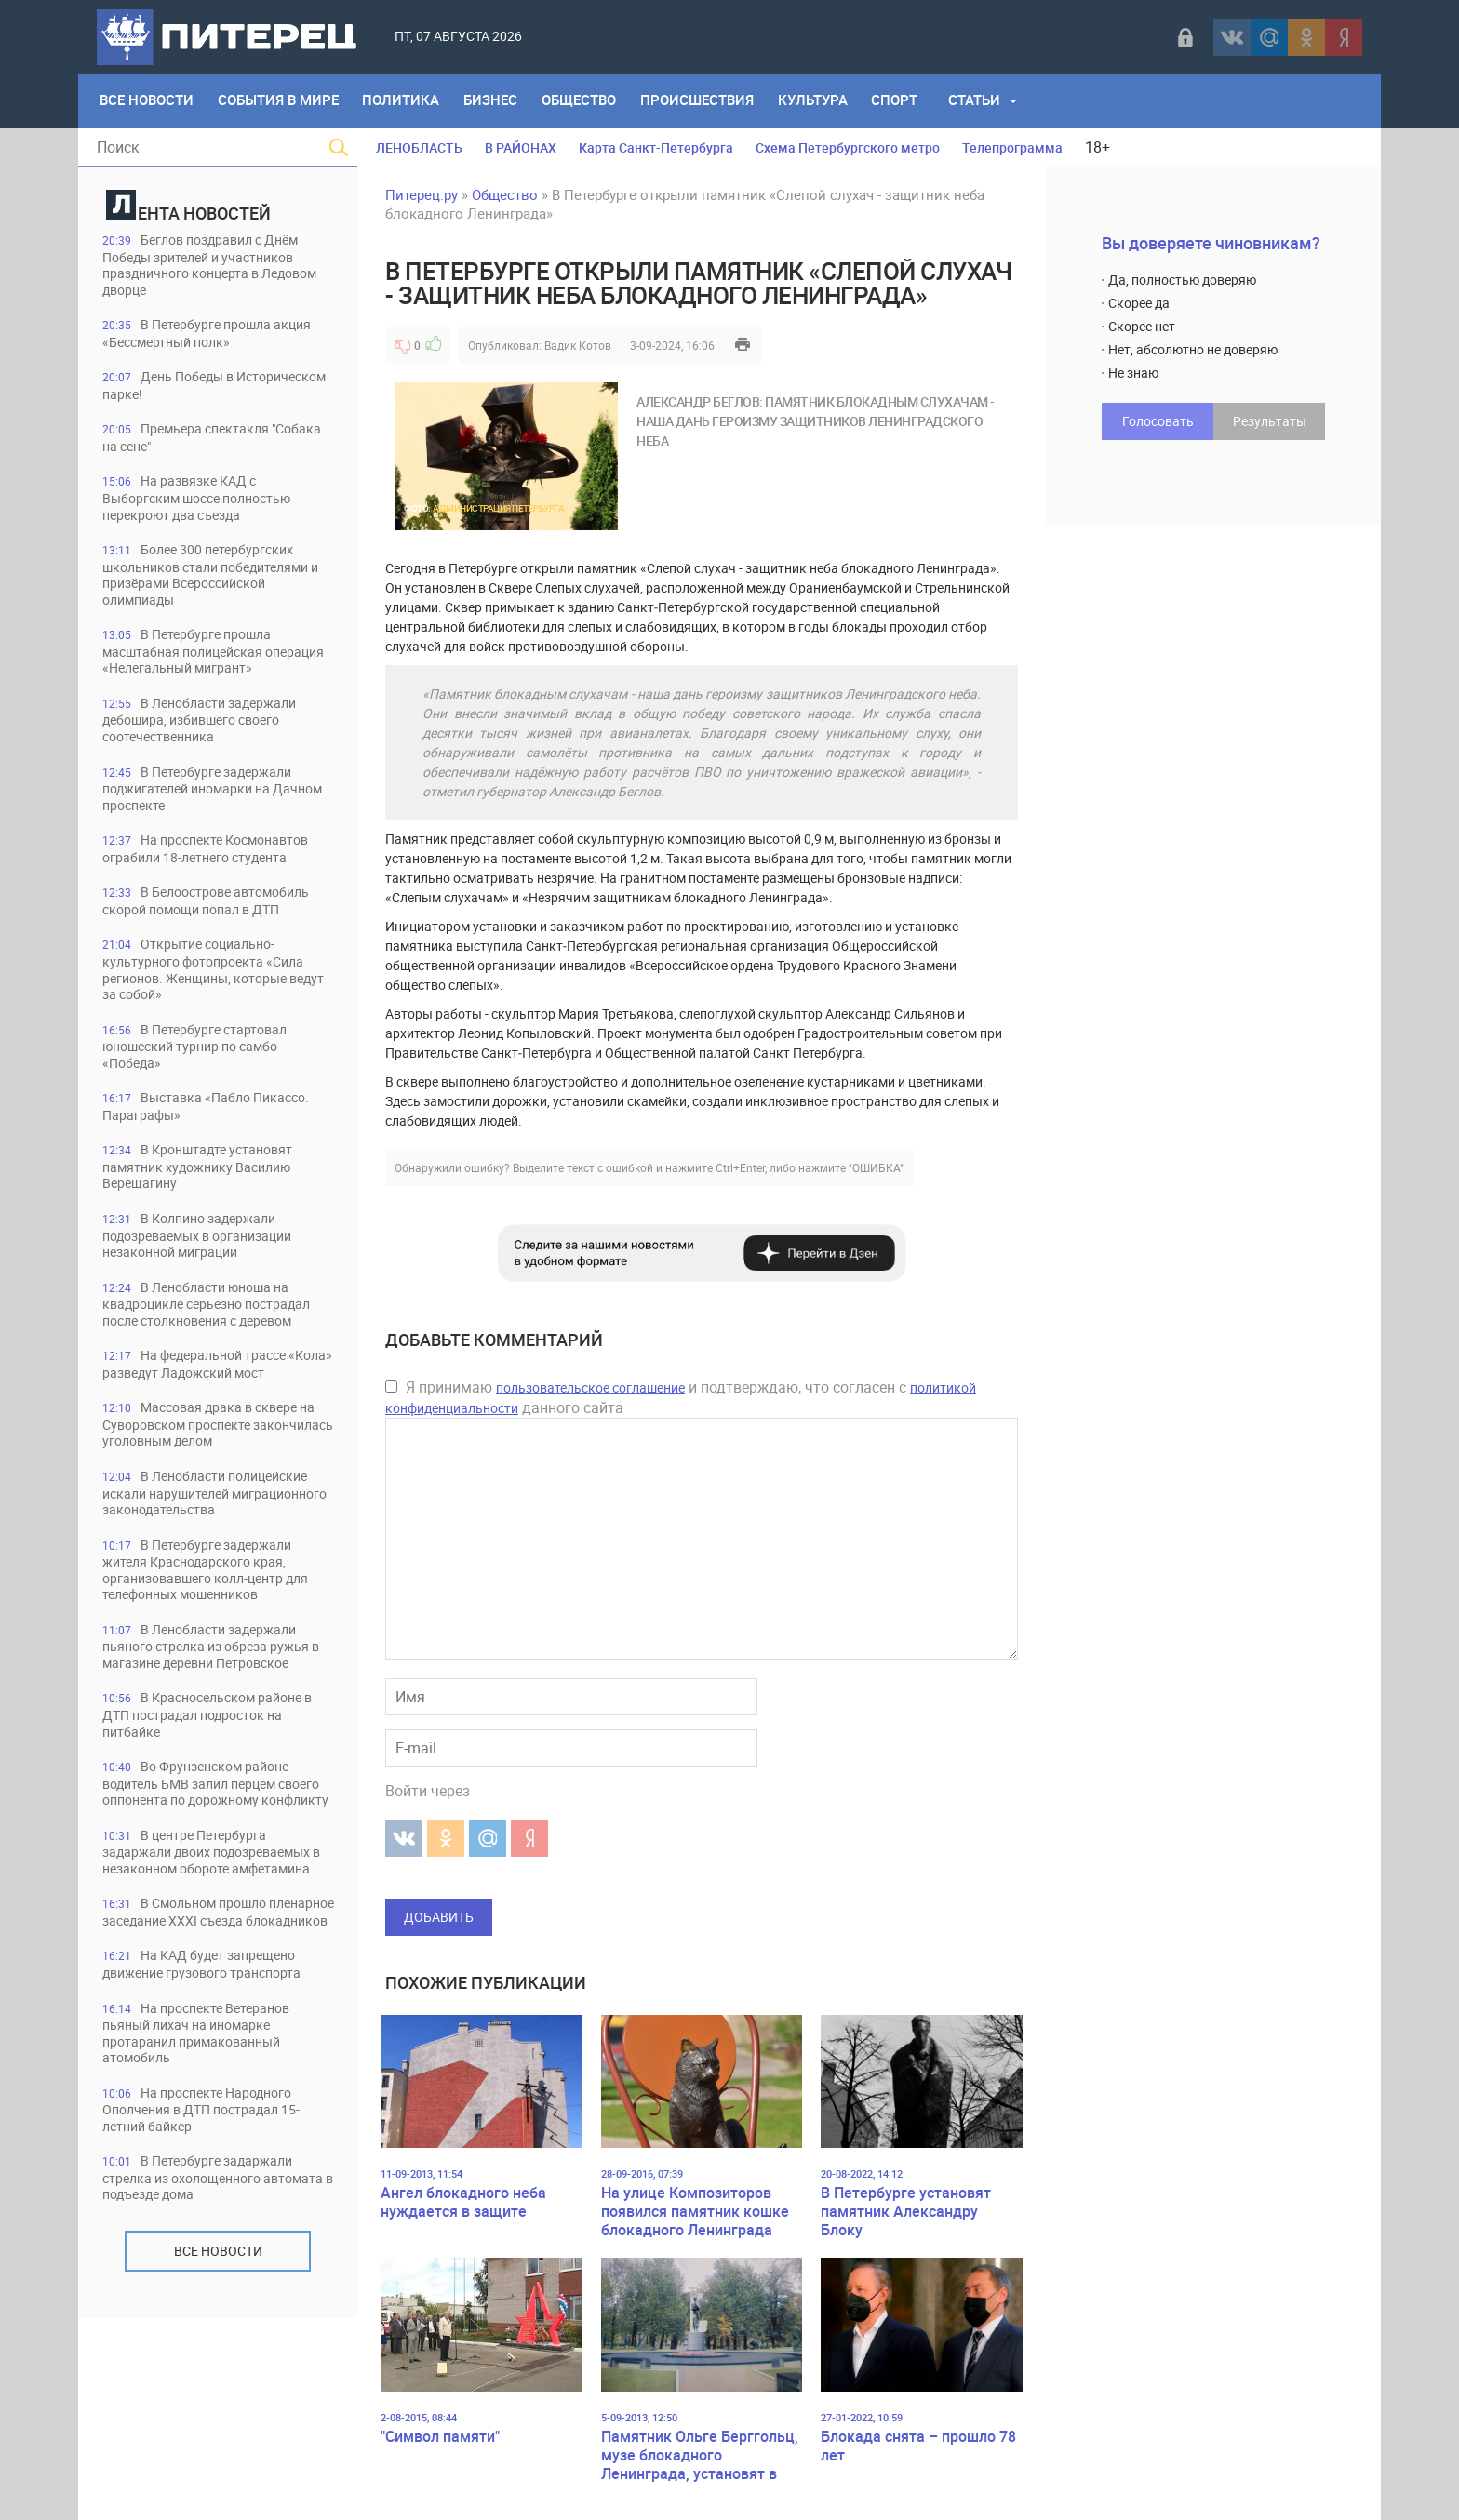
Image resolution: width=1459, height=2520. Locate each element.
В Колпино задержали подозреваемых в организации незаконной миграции (210, 1270)
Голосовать (1158, 421)
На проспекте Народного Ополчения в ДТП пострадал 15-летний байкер (213, 2260)
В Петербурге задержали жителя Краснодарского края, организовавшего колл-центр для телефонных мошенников (206, 1661)
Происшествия (708, 101)
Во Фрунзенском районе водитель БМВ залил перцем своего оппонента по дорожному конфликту (217, 1887)
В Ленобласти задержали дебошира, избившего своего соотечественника (209, 745)
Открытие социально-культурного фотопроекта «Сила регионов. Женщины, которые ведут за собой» (213, 999)
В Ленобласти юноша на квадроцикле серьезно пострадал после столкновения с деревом (217, 1348)
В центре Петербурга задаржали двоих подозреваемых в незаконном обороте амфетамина (208, 1973)
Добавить (439, 1917)
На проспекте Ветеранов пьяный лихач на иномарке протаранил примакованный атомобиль (206, 2183)
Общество (588, 101)
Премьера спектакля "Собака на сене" (193, 441)
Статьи (991, 101)
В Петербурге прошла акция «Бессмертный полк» (216, 335)
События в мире (281, 101)
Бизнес (498, 101)
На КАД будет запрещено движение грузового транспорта (213, 2113)
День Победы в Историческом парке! (177, 388)
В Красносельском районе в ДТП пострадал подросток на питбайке (213, 1808)
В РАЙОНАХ (520, 147)
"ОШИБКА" (876, 1167)
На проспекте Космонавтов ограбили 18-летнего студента (217, 877)
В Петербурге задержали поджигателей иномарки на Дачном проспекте (205, 815)
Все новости (218, 2404)
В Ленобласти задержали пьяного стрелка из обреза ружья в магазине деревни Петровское (217, 1739)
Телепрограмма (1012, 147)
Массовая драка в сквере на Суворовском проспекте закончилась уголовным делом (211, 1496)
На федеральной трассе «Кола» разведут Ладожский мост (204, 1426)
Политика (406, 101)
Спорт (910, 101)
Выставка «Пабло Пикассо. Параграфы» (215, 1139)
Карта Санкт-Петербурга (656, 147)
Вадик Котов (577, 345)
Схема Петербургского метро (848, 147)
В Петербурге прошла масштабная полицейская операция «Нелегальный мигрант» (195, 667)
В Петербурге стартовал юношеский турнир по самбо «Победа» (203, 1077)
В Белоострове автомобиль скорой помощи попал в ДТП (217, 930)
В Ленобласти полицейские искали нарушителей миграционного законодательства (217, 1574)
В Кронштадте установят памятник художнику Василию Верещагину (207, 1200)
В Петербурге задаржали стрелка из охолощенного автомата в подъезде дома (205, 2330)
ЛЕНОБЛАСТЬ (419, 147)
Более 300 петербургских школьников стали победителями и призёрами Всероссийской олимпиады (206, 581)
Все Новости (147, 101)
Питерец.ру (421, 194)
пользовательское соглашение (590, 1387)
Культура (826, 101)
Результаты (1269, 421)
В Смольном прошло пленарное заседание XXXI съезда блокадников (195, 2051)
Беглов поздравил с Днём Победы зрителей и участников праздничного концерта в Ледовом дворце (212, 265)
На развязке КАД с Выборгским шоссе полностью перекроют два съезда (209, 502)
